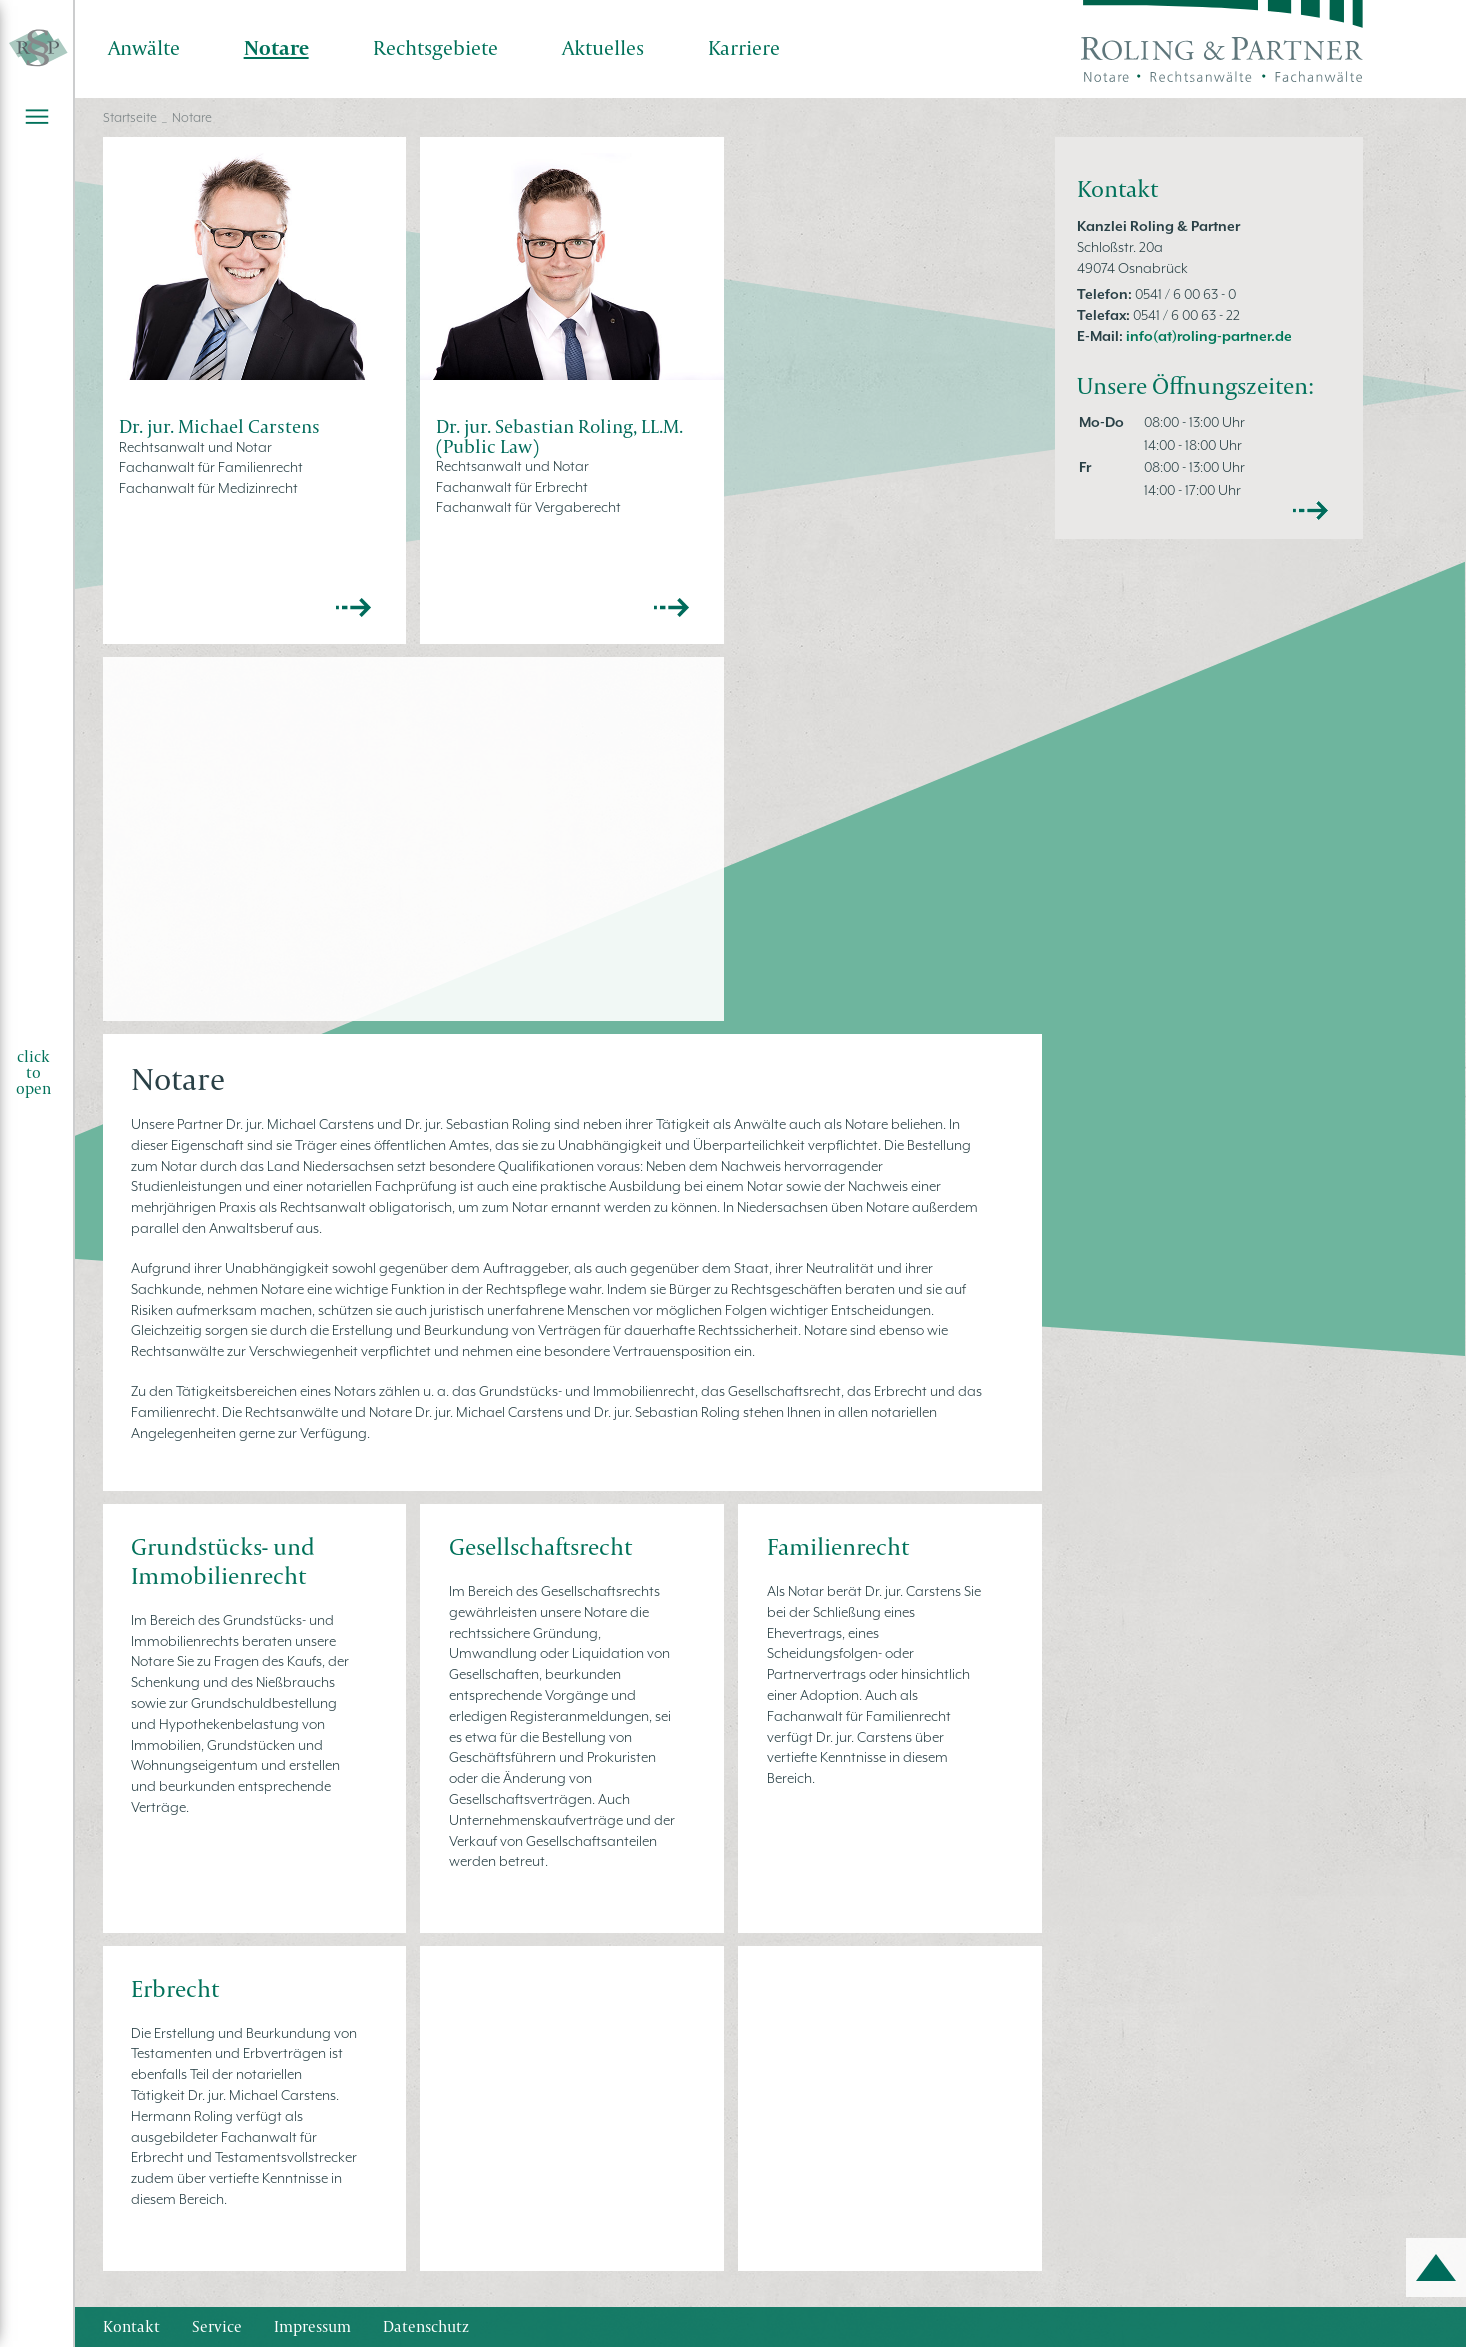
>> (354, 608)
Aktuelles (603, 47)
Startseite (130, 117)
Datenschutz (426, 2326)
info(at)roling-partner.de (1209, 336)
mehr (1311, 511)
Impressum (312, 2326)
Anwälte (144, 47)
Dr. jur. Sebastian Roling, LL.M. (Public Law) (559, 435)
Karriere (744, 47)
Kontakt (131, 2326)
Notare (276, 47)
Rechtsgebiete (435, 47)
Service (217, 2326)
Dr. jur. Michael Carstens (219, 426)
